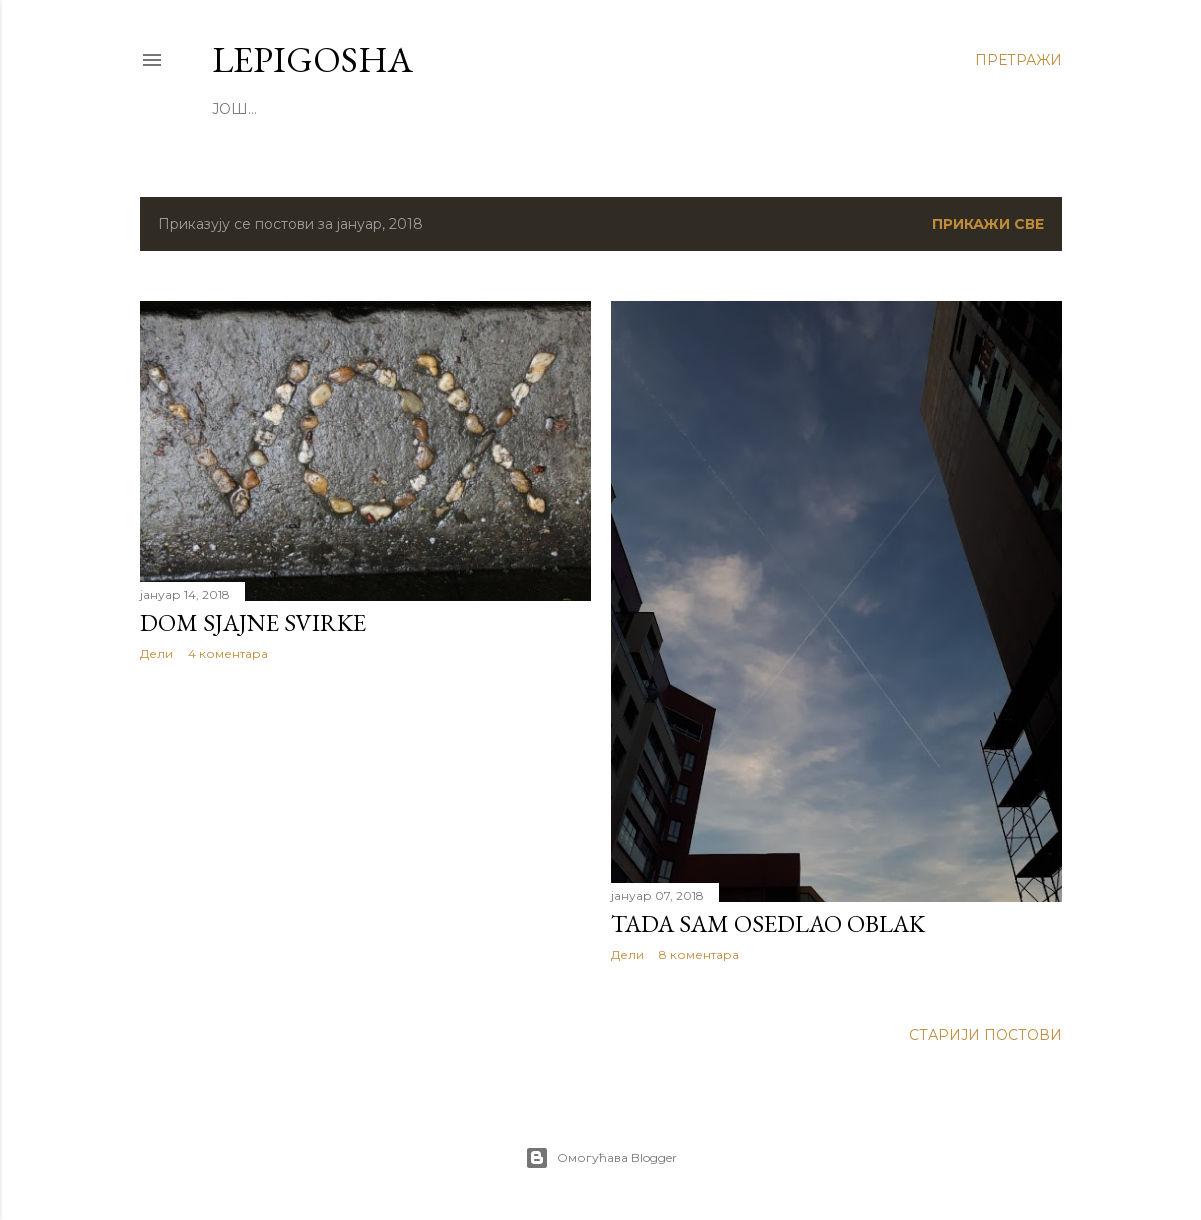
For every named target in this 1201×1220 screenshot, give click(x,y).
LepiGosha (312, 59)
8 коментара (699, 954)
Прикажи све (988, 224)
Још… (234, 109)
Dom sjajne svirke (253, 622)
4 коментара (228, 653)
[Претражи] (1018, 60)
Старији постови (985, 1035)
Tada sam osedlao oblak (768, 923)
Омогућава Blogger (601, 1158)
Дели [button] (156, 653)
